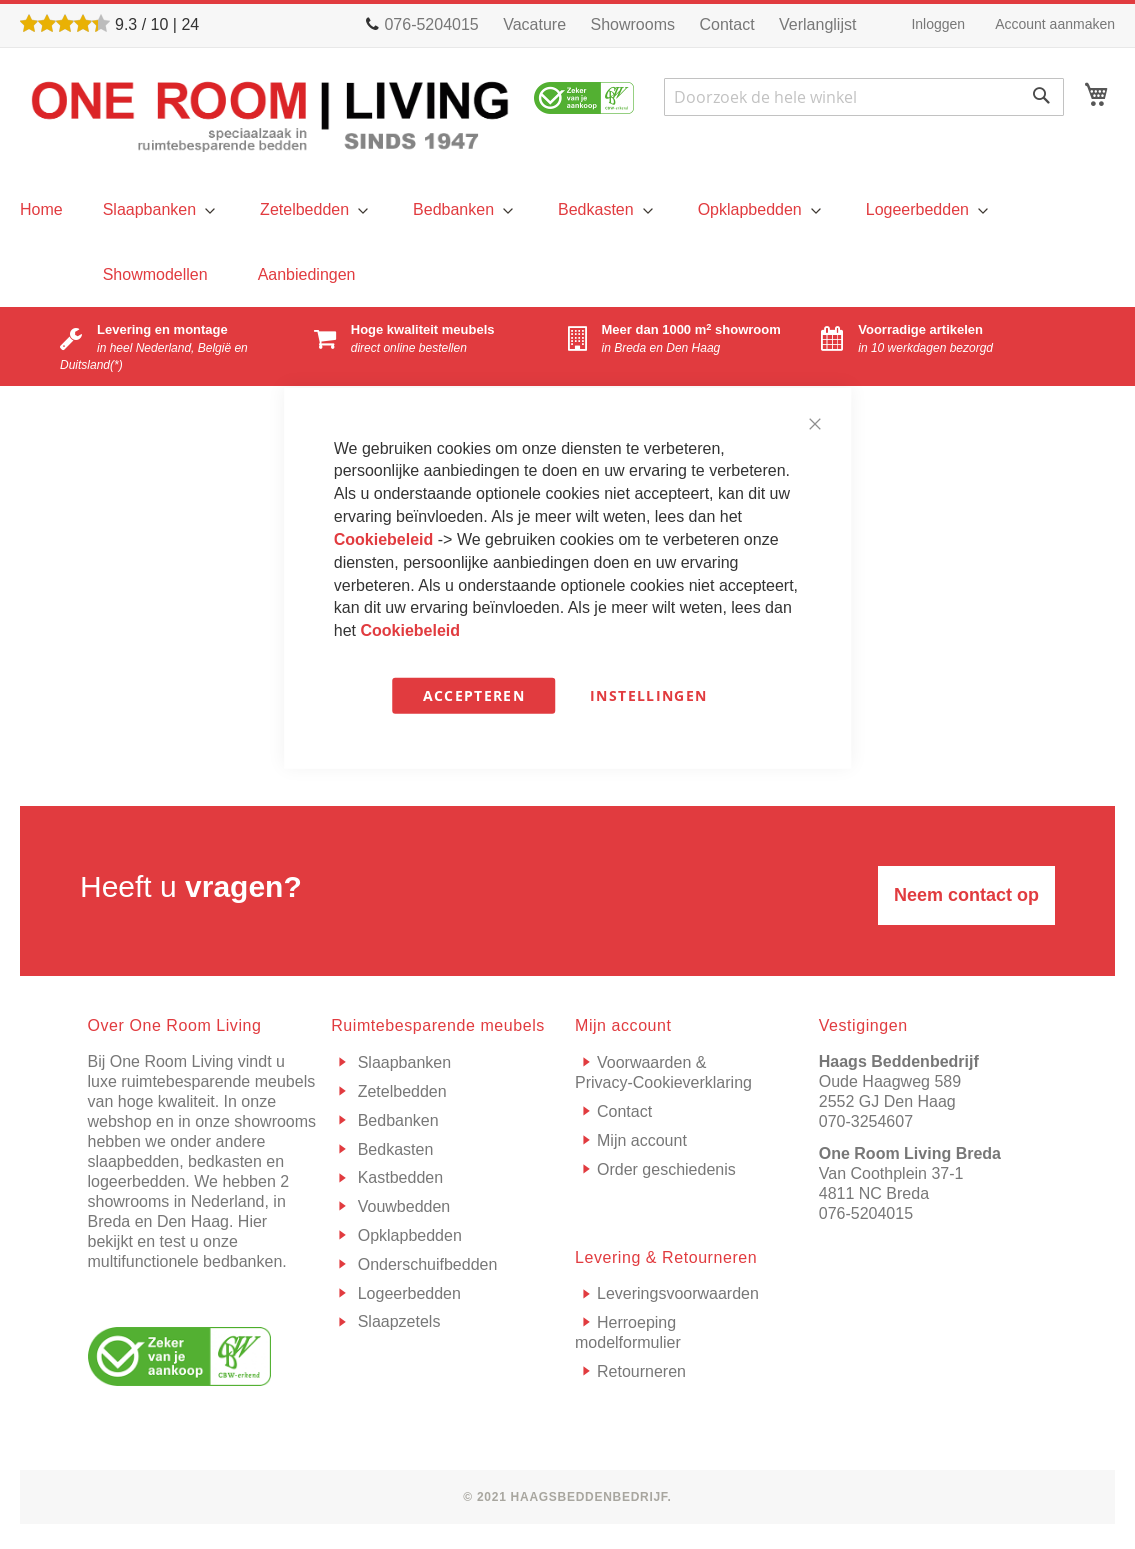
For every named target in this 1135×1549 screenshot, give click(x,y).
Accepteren (474, 695)
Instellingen (648, 695)
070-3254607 (866, 1121)
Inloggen (938, 24)
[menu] (41, 209)
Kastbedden (398, 1177)
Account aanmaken (1055, 24)
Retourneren (641, 1371)
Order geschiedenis (666, 1169)
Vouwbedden (401, 1206)
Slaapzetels (396, 1321)
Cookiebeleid (386, 539)
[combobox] (864, 97)
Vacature (534, 24)
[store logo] (270, 115)
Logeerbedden (407, 1293)
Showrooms (633, 24)
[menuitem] (156, 209)
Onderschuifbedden (425, 1264)
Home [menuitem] (41, 209)
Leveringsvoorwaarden (678, 1293)
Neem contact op (966, 895)
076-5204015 (866, 1213)
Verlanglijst (817, 24)
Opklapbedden (407, 1235)
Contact (726, 24)
